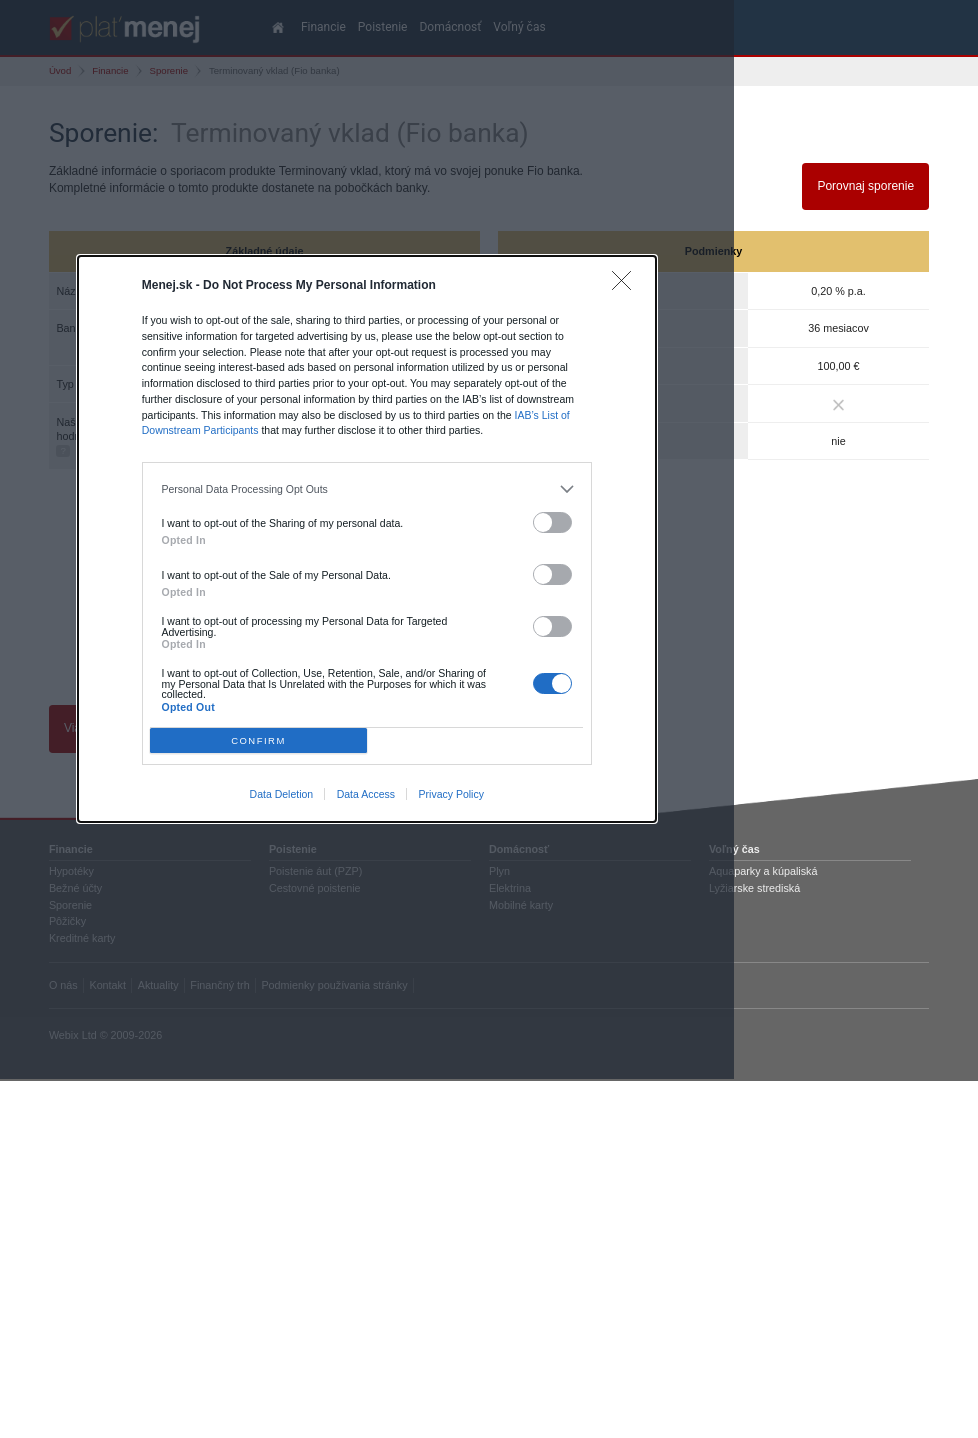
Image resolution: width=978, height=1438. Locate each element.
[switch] (553, 522)
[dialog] (367, 539)
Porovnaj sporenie (865, 186)
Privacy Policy (451, 794)
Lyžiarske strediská (754, 888)
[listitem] (367, 489)
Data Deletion (282, 794)
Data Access (366, 794)
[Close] (626, 285)
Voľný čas (734, 849)
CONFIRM (259, 740)
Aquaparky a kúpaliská (763, 871)
